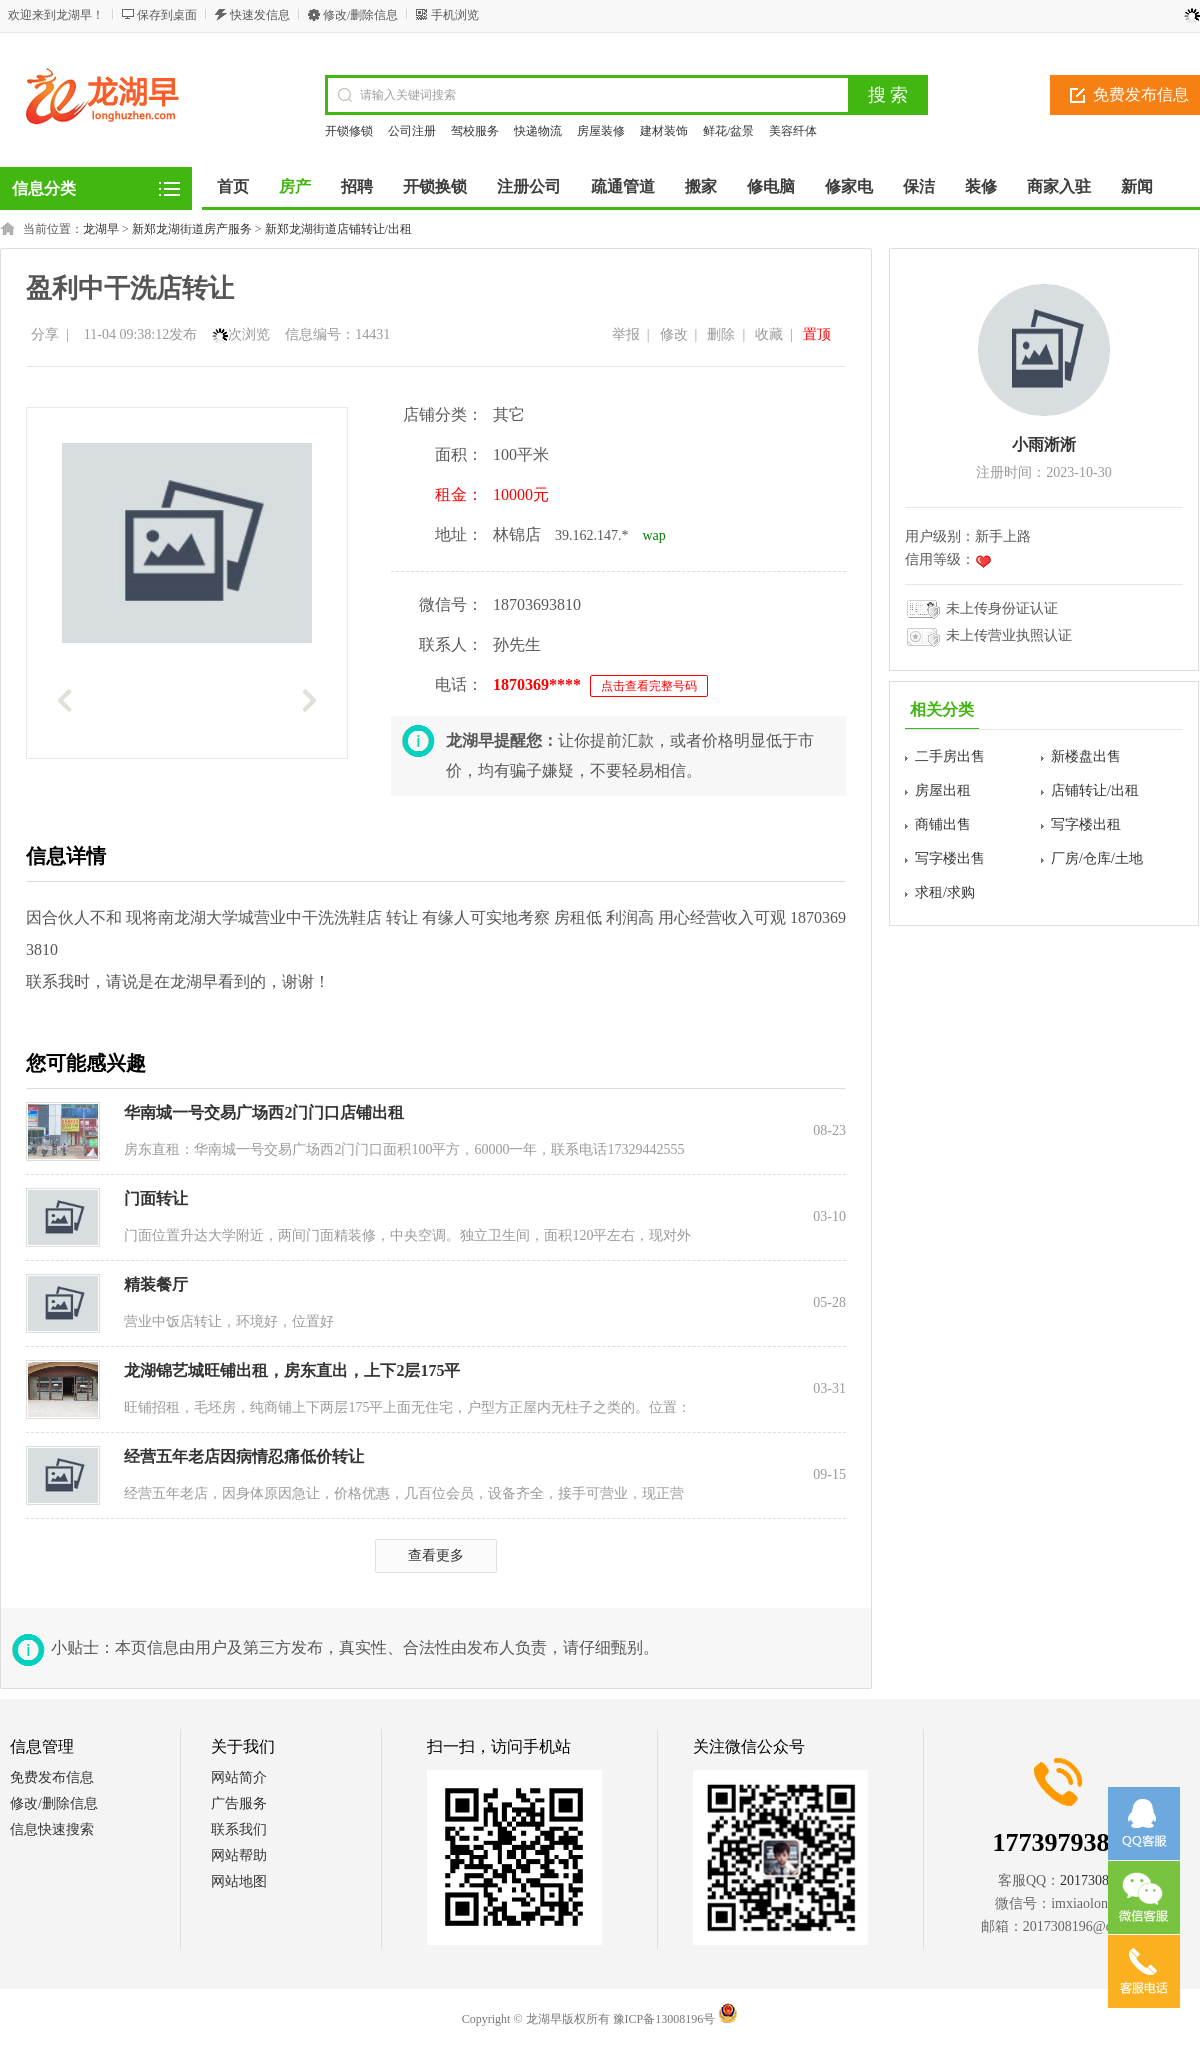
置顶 (817, 334)
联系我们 (239, 1829)
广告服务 (239, 1803)
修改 (674, 334)
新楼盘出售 (1086, 756)
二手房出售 (950, 756)
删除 (721, 334)
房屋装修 (601, 131)
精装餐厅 (156, 1284)
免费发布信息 (52, 1777)
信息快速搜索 (52, 1829)
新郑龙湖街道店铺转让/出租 (338, 229)
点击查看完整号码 (649, 686)
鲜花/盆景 (728, 131)
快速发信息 (260, 15)
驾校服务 (475, 131)
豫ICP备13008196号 (664, 2019)
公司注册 (412, 131)
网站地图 (239, 1881)
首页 (233, 186)
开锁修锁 (349, 131)
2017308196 (1095, 1880)
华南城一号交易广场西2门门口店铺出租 (264, 1112)
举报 (626, 334)
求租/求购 (945, 892)
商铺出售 (943, 824)
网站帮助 (239, 1855)
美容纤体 (793, 131)
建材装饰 (664, 131)
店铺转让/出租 (1095, 790)
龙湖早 (101, 229)
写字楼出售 (950, 858)
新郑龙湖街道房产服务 (192, 229)
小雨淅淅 (1044, 444)
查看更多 (436, 1555)
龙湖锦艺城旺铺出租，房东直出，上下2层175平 (292, 1370)
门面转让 (156, 1198)
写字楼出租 (1086, 824)
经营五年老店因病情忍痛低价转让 (244, 1456)
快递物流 (538, 131)
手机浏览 (455, 15)
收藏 (769, 334)
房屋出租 (943, 790)
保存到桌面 (167, 15)
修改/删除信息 (360, 15)
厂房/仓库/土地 (1097, 858)
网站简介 (239, 1777)
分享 (45, 334)
